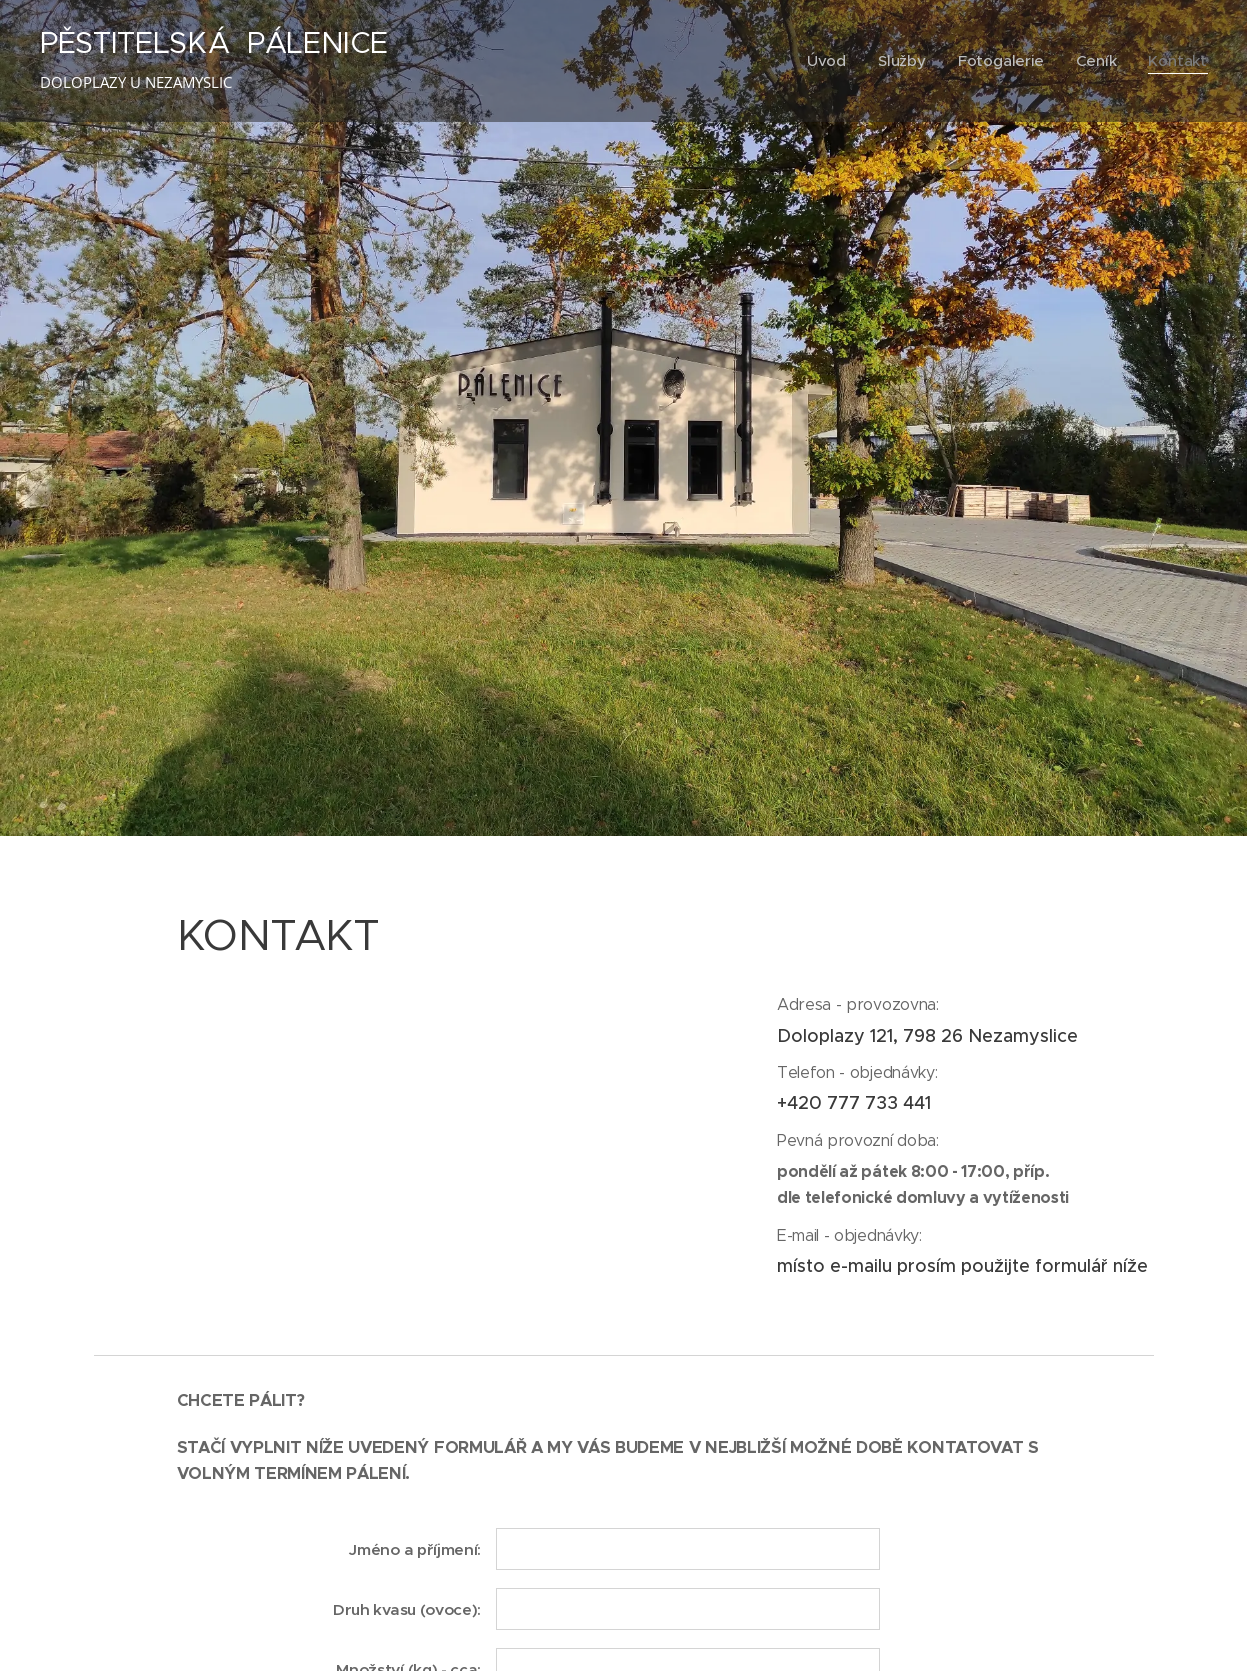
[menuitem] (825, 61)
